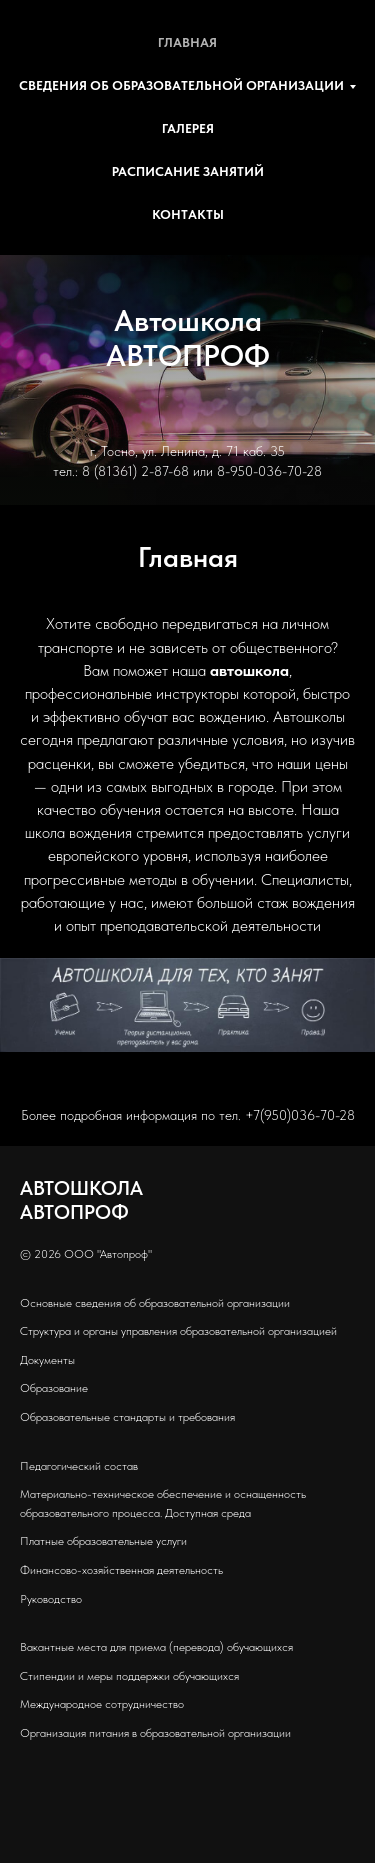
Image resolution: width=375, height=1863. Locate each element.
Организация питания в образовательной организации (155, 1733)
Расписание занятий (188, 171)
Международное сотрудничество (102, 1704)
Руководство (51, 1599)
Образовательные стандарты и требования (127, 1417)
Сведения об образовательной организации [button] (181, 85)
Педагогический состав (79, 1466)
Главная (187, 42)
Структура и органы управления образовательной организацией (178, 1331)
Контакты (188, 214)
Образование (54, 1388)
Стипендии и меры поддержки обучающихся (129, 1676)
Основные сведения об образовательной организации (155, 1303)
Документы (47, 1360)
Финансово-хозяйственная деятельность (121, 1570)
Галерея (188, 128)
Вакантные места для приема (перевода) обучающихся (156, 1647)
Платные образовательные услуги (103, 1541)
